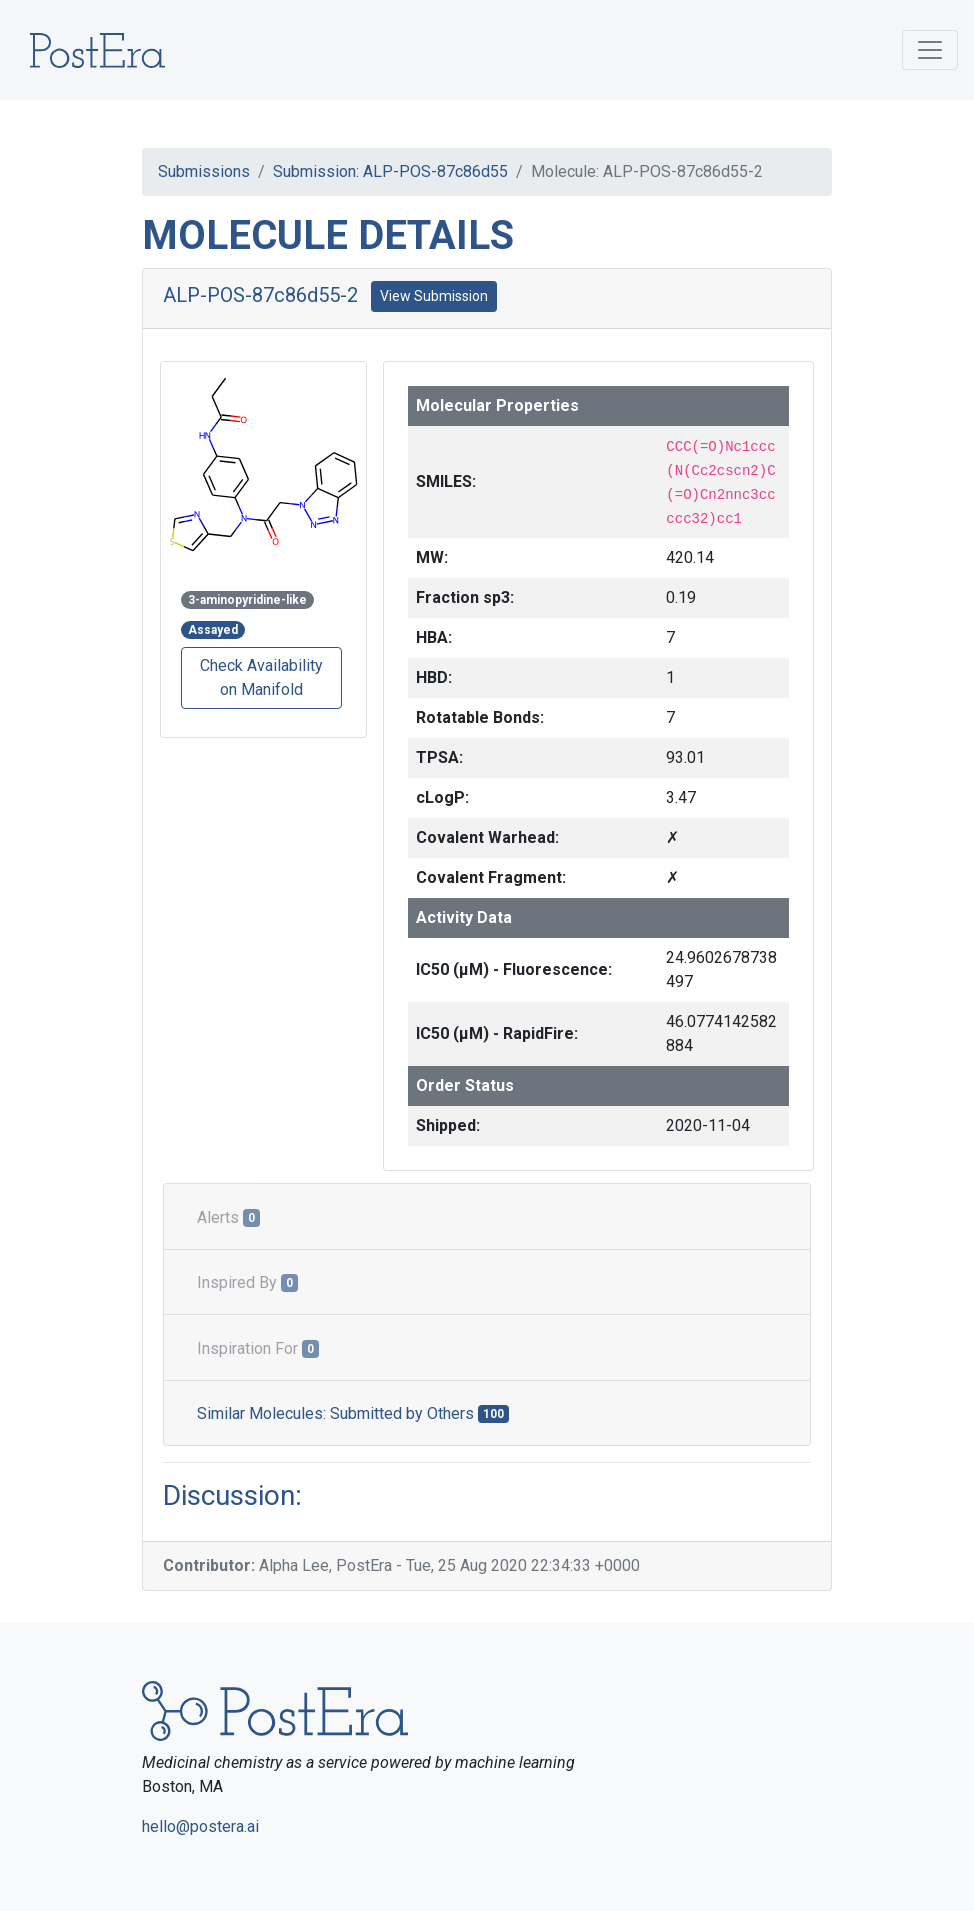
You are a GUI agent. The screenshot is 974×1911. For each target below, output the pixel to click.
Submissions (204, 171)
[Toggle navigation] (930, 50)
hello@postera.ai (200, 1826)
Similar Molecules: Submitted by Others (353, 1413)
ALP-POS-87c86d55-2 (260, 295)
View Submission (434, 296)
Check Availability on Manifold (261, 677)
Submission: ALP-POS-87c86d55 (390, 171)
